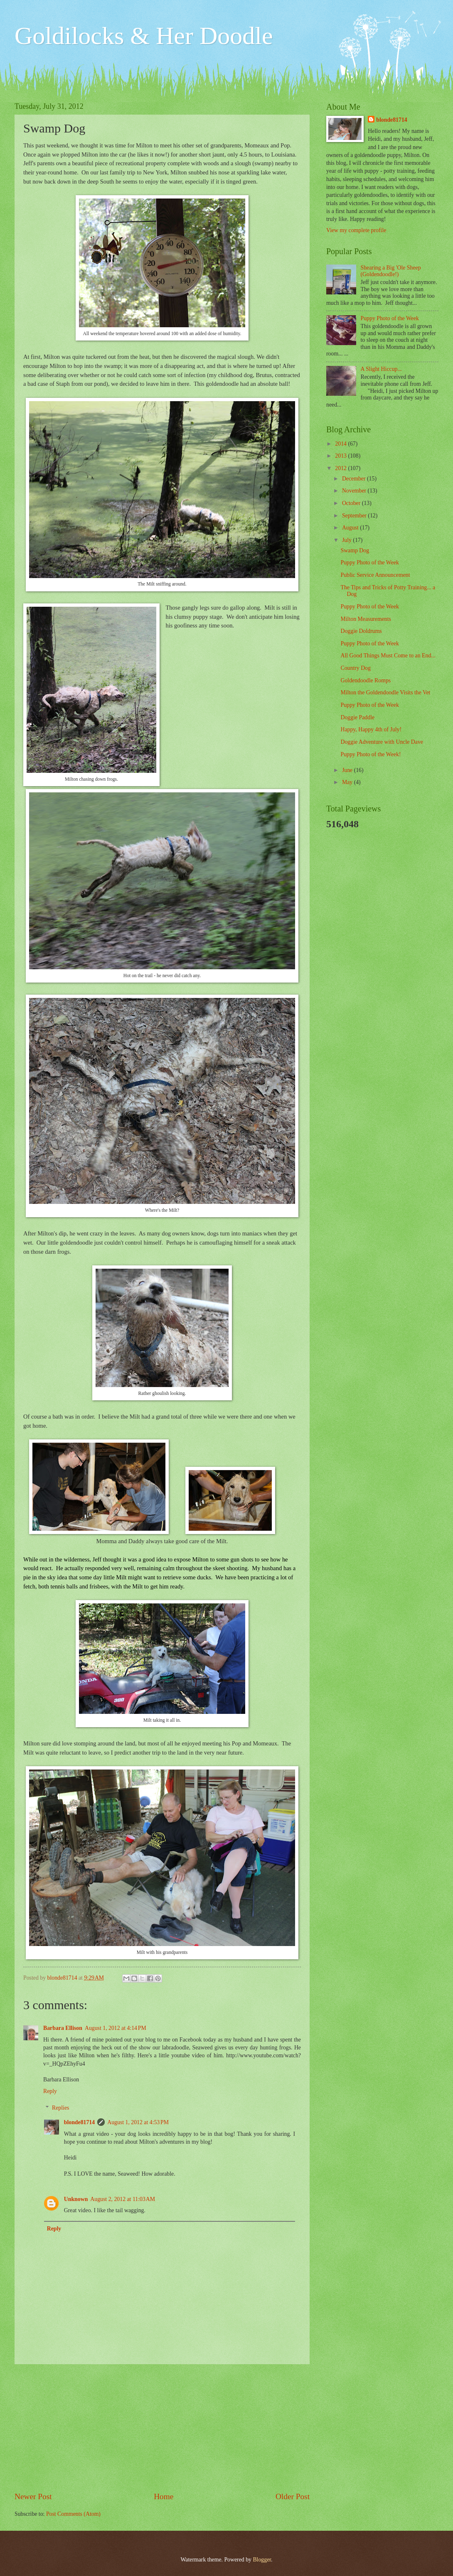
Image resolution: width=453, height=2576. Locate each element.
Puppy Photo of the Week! (370, 754)
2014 (341, 444)
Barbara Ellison (62, 2028)
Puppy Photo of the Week (390, 318)
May (348, 782)
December (354, 478)
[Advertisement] (162, 2428)
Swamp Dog (354, 550)
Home (163, 2496)
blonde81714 (63, 1978)
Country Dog (355, 668)
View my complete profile (356, 230)
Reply (50, 2091)
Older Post (293, 2496)
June (348, 770)
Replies (60, 2108)
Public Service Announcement (375, 575)
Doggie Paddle (357, 717)
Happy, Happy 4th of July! (370, 729)
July (347, 540)
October (352, 503)
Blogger (262, 2559)
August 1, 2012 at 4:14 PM (115, 2028)
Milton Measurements (365, 619)
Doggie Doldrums (361, 631)
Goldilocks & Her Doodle (144, 35)
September (355, 515)
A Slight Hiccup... (381, 369)
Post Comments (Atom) (73, 2514)
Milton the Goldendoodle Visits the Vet (385, 692)
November (355, 491)
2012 (341, 468)
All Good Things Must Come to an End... (387, 655)
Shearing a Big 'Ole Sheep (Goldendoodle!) (391, 271)
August (351, 528)
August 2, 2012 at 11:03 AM (122, 2199)
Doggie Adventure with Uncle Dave (381, 742)
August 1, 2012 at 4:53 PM (138, 2122)
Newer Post (33, 2496)
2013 (341, 456)
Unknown (76, 2199)
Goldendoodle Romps (365, 680)
